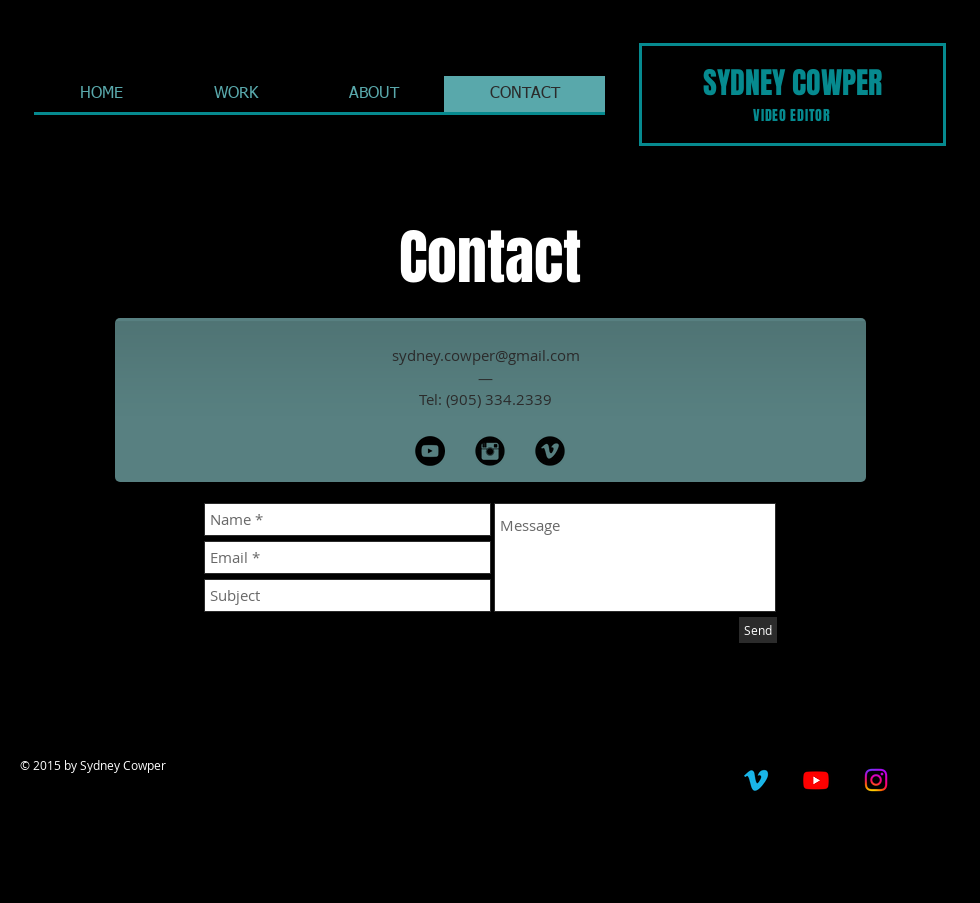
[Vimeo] (756, 780)
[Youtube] (816, 780)
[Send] (758, 630)
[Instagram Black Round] (490, 451)
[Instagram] (876, 780)
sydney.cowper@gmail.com (486, 355)
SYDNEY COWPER (792, 83)
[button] (235, 94)
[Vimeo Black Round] (550, 451)
